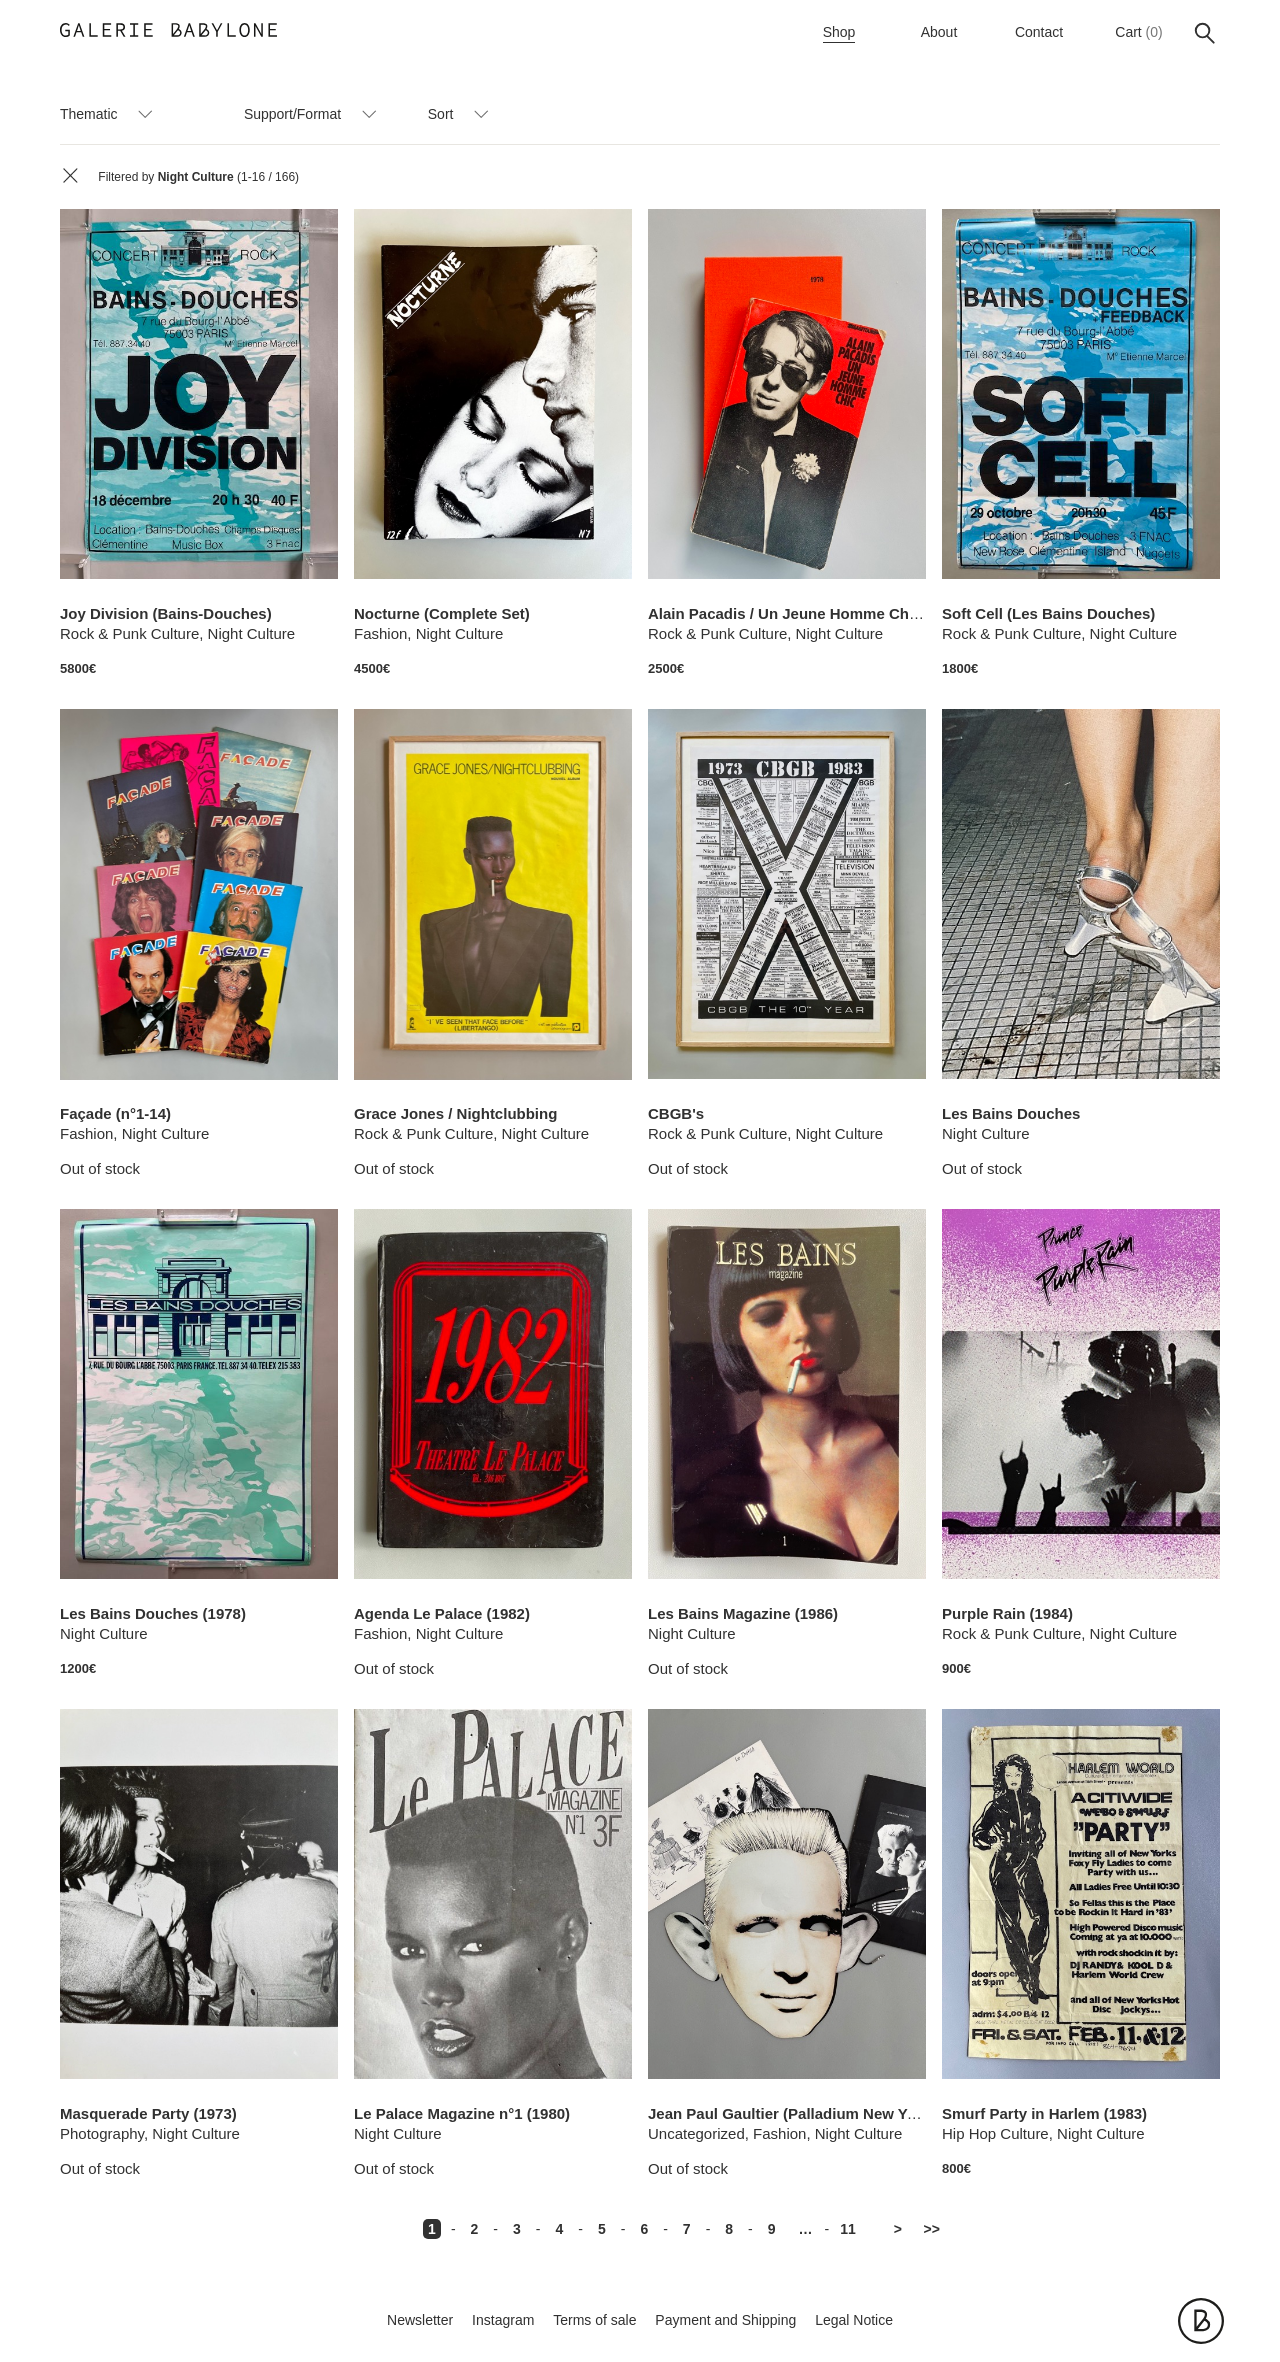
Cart (1128, 32)
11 (848, 2229)
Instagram (503, 2320)
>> (932, 2229)
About (939, 32)
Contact (1039, 32)
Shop (839, 32)
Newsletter (420, 2320)
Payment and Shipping (725, 2320)
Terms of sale (594, 2320)
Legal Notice (854, 2320)
